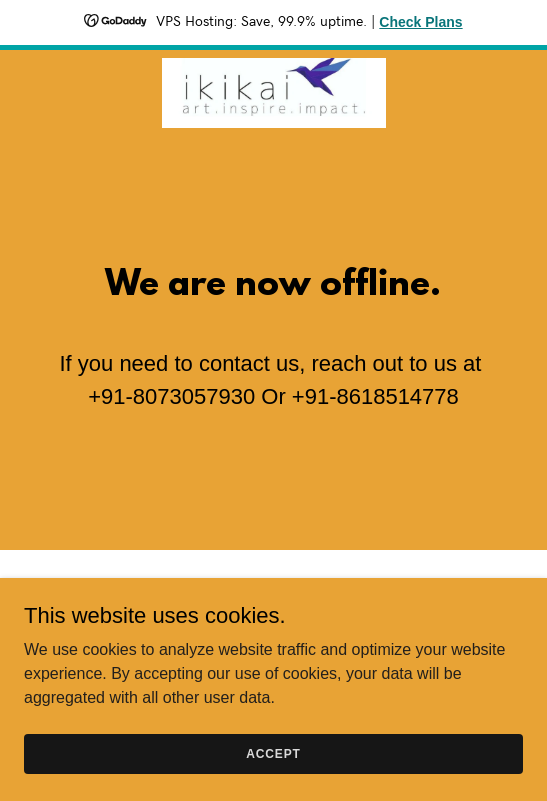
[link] (274, 66)
